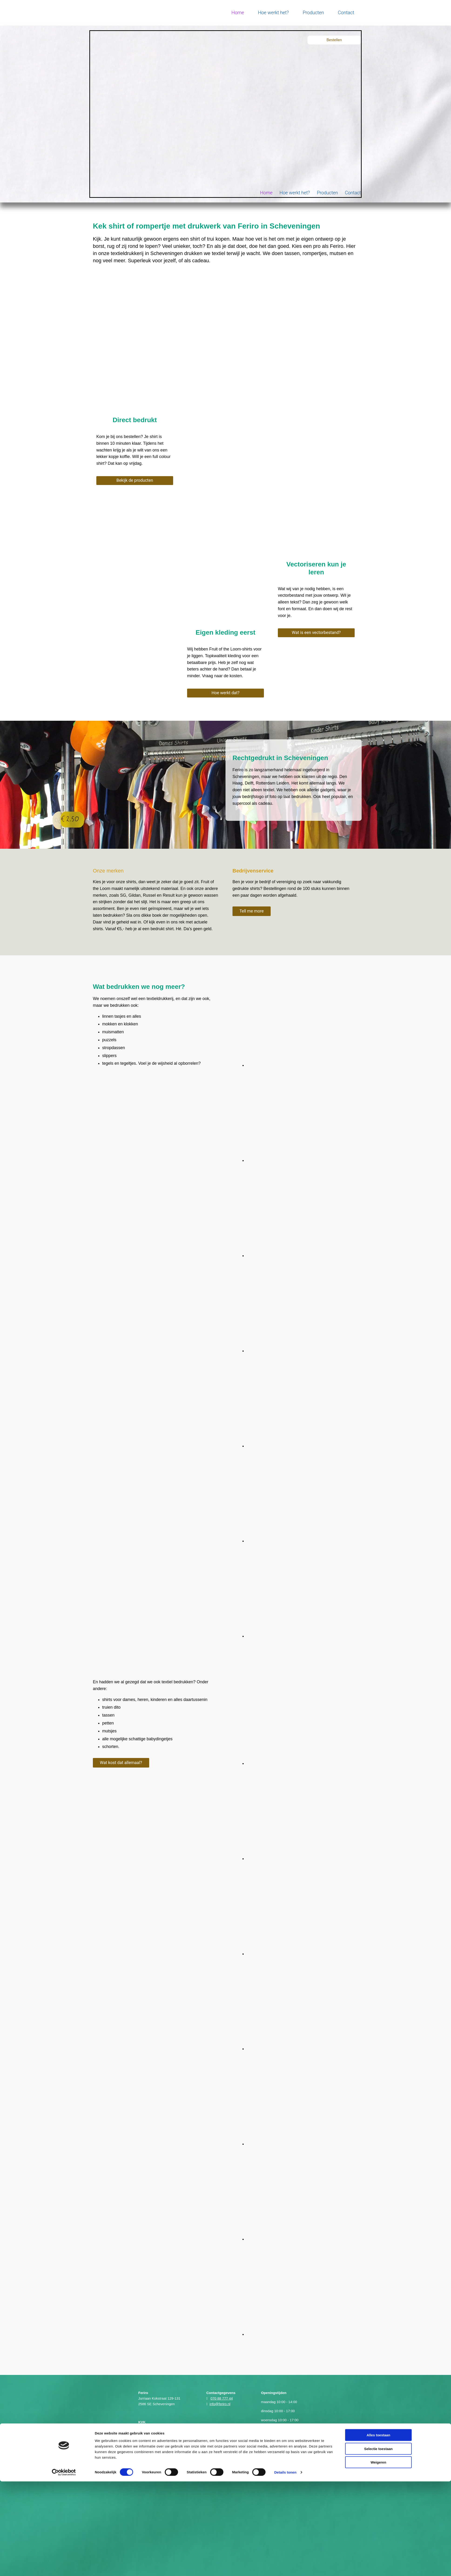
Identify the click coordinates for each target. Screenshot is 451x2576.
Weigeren (378, 1417)
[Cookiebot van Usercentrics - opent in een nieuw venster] (64, 1427)
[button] (334, 42)
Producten (308, 13)
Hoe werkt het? (264, 13)
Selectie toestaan (378, 1403)
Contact (344, 13)
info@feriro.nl (219, 2406)
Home (223, 13)
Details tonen (285, 1427)
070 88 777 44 (222, 2401)
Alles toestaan (378, 1390)
